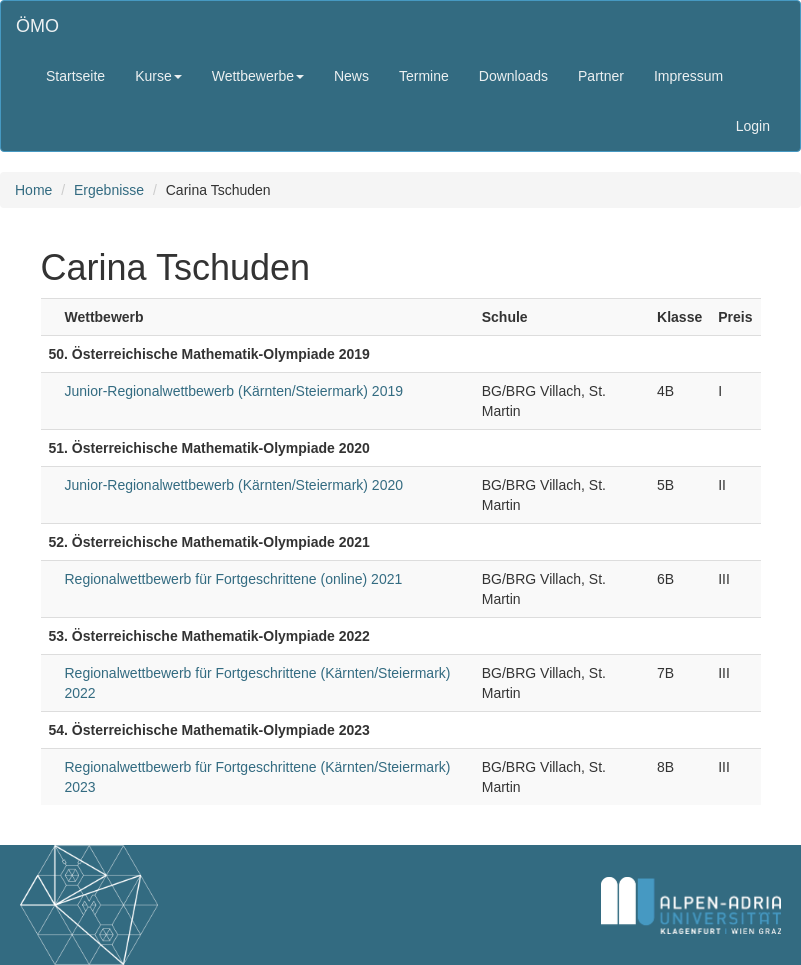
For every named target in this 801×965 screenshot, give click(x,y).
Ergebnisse (109, 190)
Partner (601, 76)
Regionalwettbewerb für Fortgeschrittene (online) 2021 (234, 579)
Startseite (75, 76)
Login (753, 126)
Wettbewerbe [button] (258, 76)
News (351, 76)
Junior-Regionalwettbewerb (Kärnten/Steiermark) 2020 (234, 485)
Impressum (688, 76)
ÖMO (37, 26)
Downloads (513, 76)
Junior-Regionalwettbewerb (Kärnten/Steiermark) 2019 (234, 391)
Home (33, 190)
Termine (424, 76)
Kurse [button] (158, 76)
